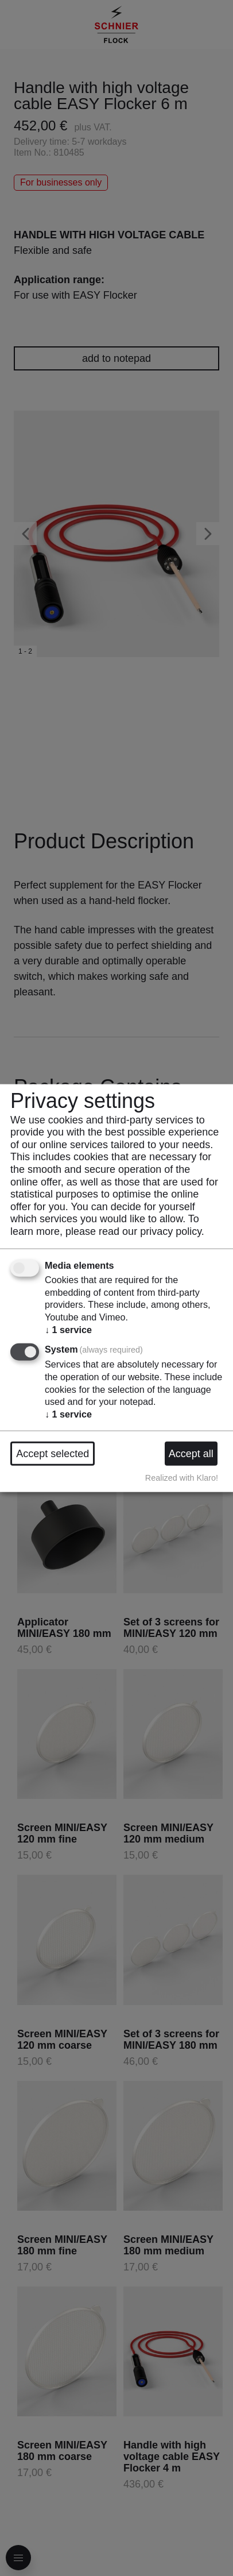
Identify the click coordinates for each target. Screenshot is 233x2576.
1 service (68, 1329)
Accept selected (52, 1453)
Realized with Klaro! (181, 1477)
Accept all (191, 1453)
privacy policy (170, 1231)
